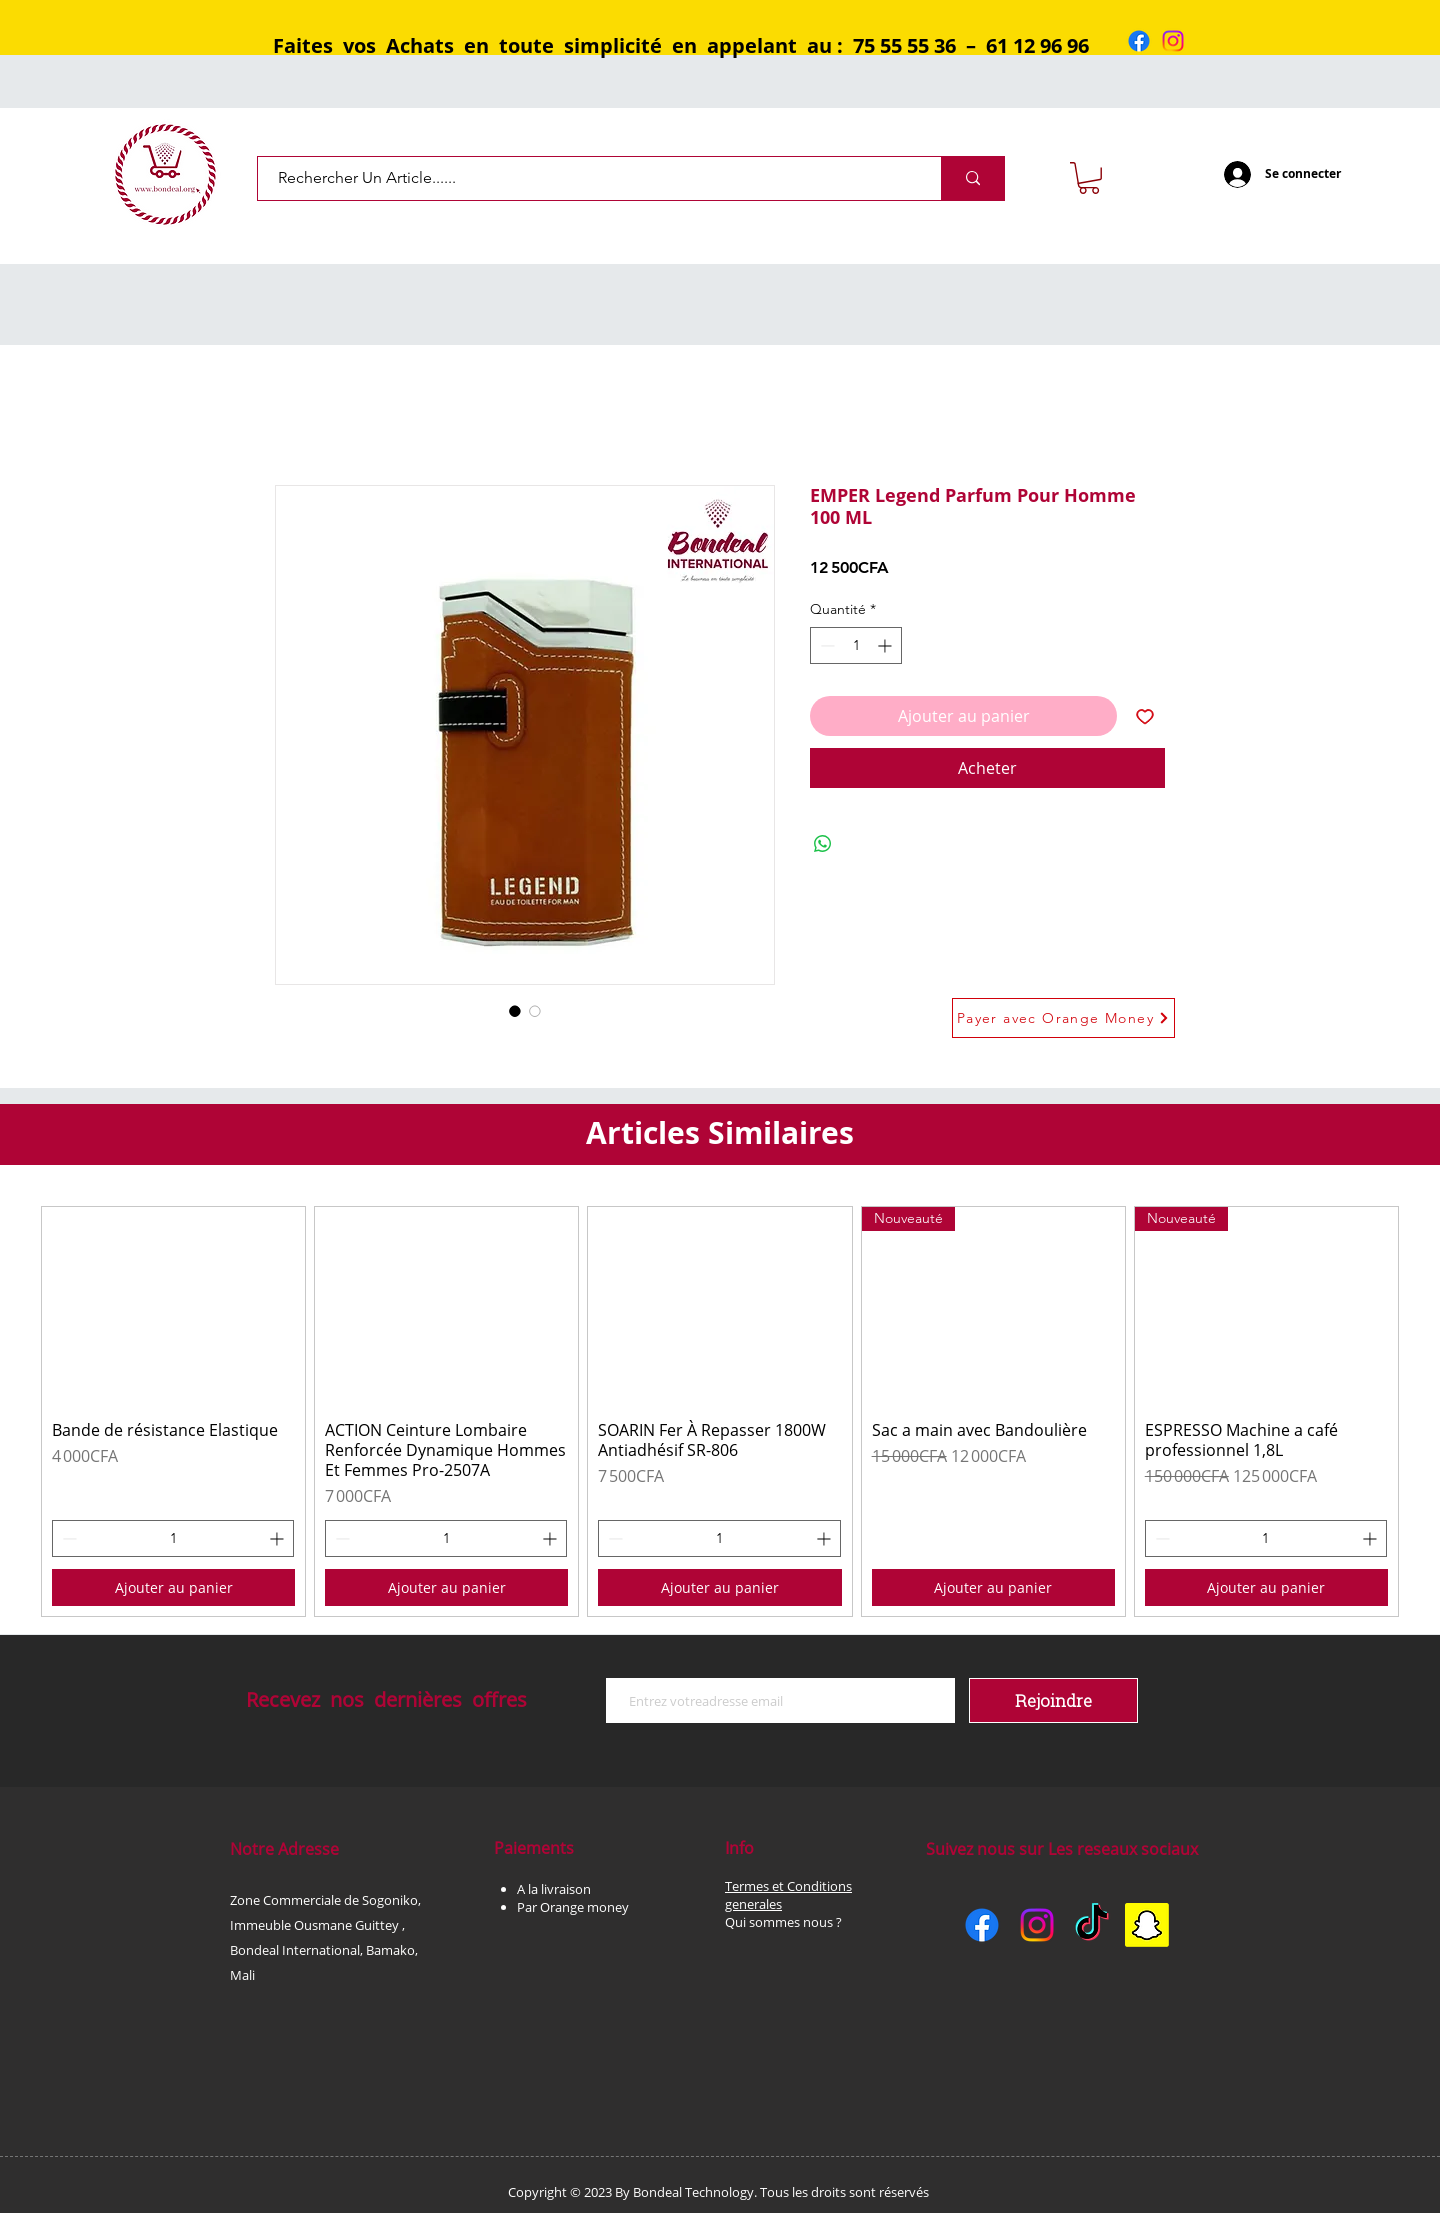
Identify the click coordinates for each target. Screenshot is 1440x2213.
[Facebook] (1139, 41)
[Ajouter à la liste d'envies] (1145, 716)
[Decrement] (825, 645)
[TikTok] (1092, 1925)
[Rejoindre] (1053, 1700)
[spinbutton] (856, 645)
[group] (720, 1411)
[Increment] (886, 645)
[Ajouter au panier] (173, 1587)
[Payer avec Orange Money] (1063, 1018)
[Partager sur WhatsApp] (823, 844)
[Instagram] (1173, 41)
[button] (1089, 178)
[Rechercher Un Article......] (584, 178)
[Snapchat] (1147, 1925)
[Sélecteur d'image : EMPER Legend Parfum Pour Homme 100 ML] (515, 1011)
